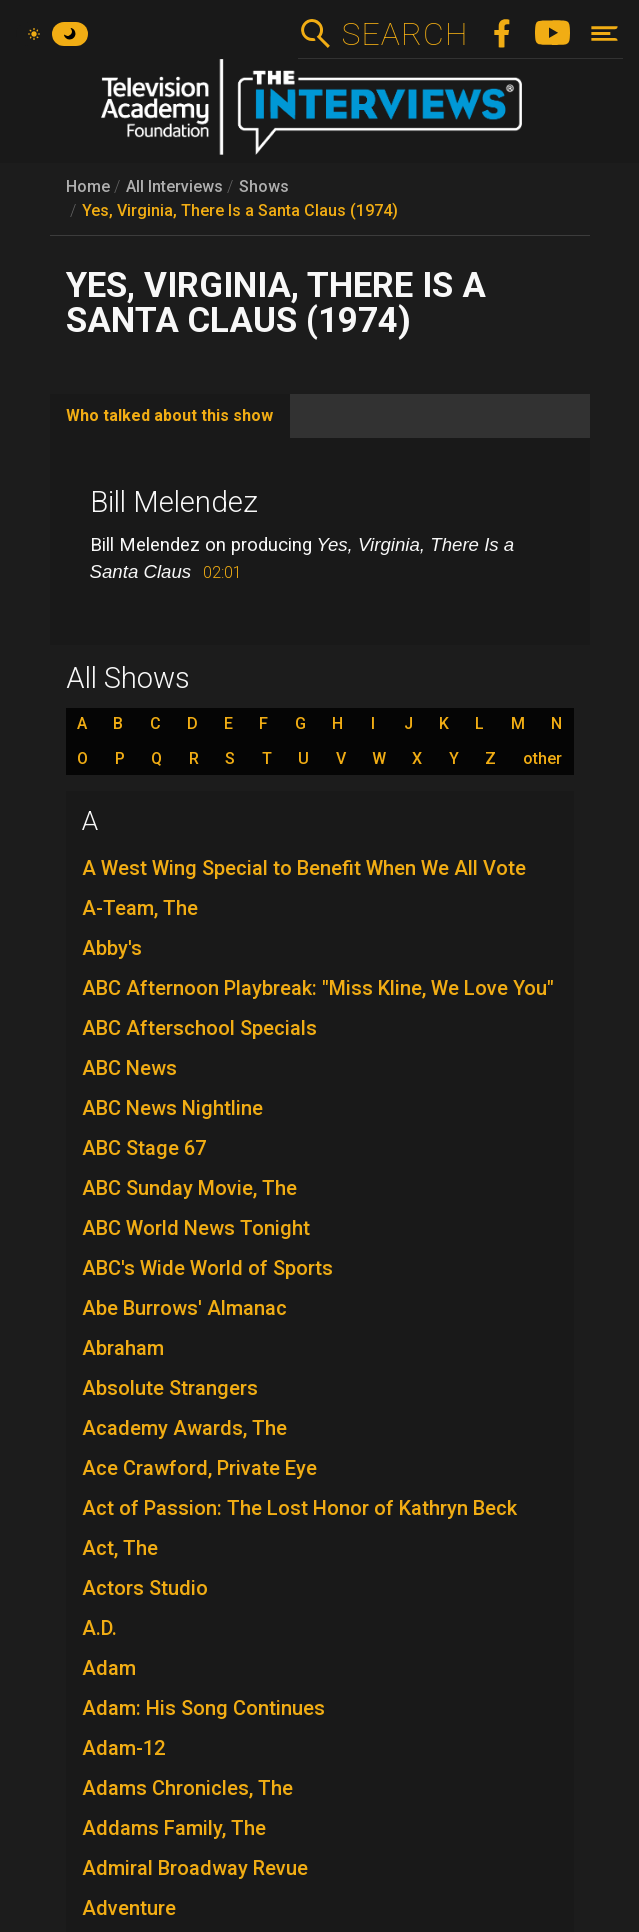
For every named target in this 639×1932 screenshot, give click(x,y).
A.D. (99, 1628)
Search (404, 34)
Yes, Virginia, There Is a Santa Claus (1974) (240, 210)
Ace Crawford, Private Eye (199, 1468)
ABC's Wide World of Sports (207, 1268)
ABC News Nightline (172, 1108)
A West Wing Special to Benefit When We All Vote (304, 868)
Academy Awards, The (184, 1428)
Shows (264, 186)
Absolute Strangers (170, 1388)
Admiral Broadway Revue (195, 1868)
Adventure (129, 1908)
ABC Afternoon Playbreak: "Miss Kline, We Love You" (318, 988)
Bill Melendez (174, 502)
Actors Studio (145, 1588)
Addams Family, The (174, 1828)
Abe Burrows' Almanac (184, 1308)
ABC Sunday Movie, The (189, 1188)
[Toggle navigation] (604, 33)
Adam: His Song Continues (203, 1708)
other (542, 759)
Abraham (123, 1348)
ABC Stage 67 (144, 1148)
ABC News (129, 1068)
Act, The (120, 1548)
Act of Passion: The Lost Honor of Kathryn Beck (299, 1508)
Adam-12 (123, 1748)
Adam (109, 1668)
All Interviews (174, 186)
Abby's (112, 948)
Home (88, 186)
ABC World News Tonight (196, 1228)
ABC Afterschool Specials (199, 1028)
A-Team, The (140, 908)
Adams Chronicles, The (187, 1788)
